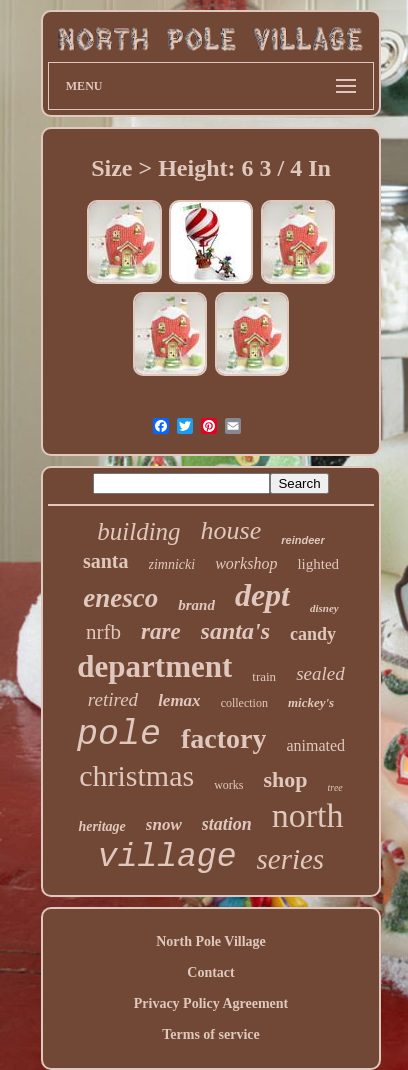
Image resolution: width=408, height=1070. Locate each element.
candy (313, 634)
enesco (120, 598)
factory (224, 738)
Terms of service (210, 1034)
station (227, 824)
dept (262, 595)
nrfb (103, 632)
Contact (210, 972)
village (167, 857)
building (138, 531)
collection (244, 703)
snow (164, 824)
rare (161, 631)
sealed (320, 673)
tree (335, 787)
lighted (318, 564)
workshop (246, 563)
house (231, 530)
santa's (235, 631)
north (308, 815)
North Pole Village (211, 941)
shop (286, 779)
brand (196, 605)
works (228, 785)
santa (106, 561)
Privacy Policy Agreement (211, 1003)
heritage (101, 826)
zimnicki (172, 564)
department (154, 666)
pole (119, 735)
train (264, 676)
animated (315, 745)
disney (324, 608)
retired (113, 699)
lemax (179, 700)
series (290, 859)
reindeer (302, 540)
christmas (136, 775)
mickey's (311, 702)
